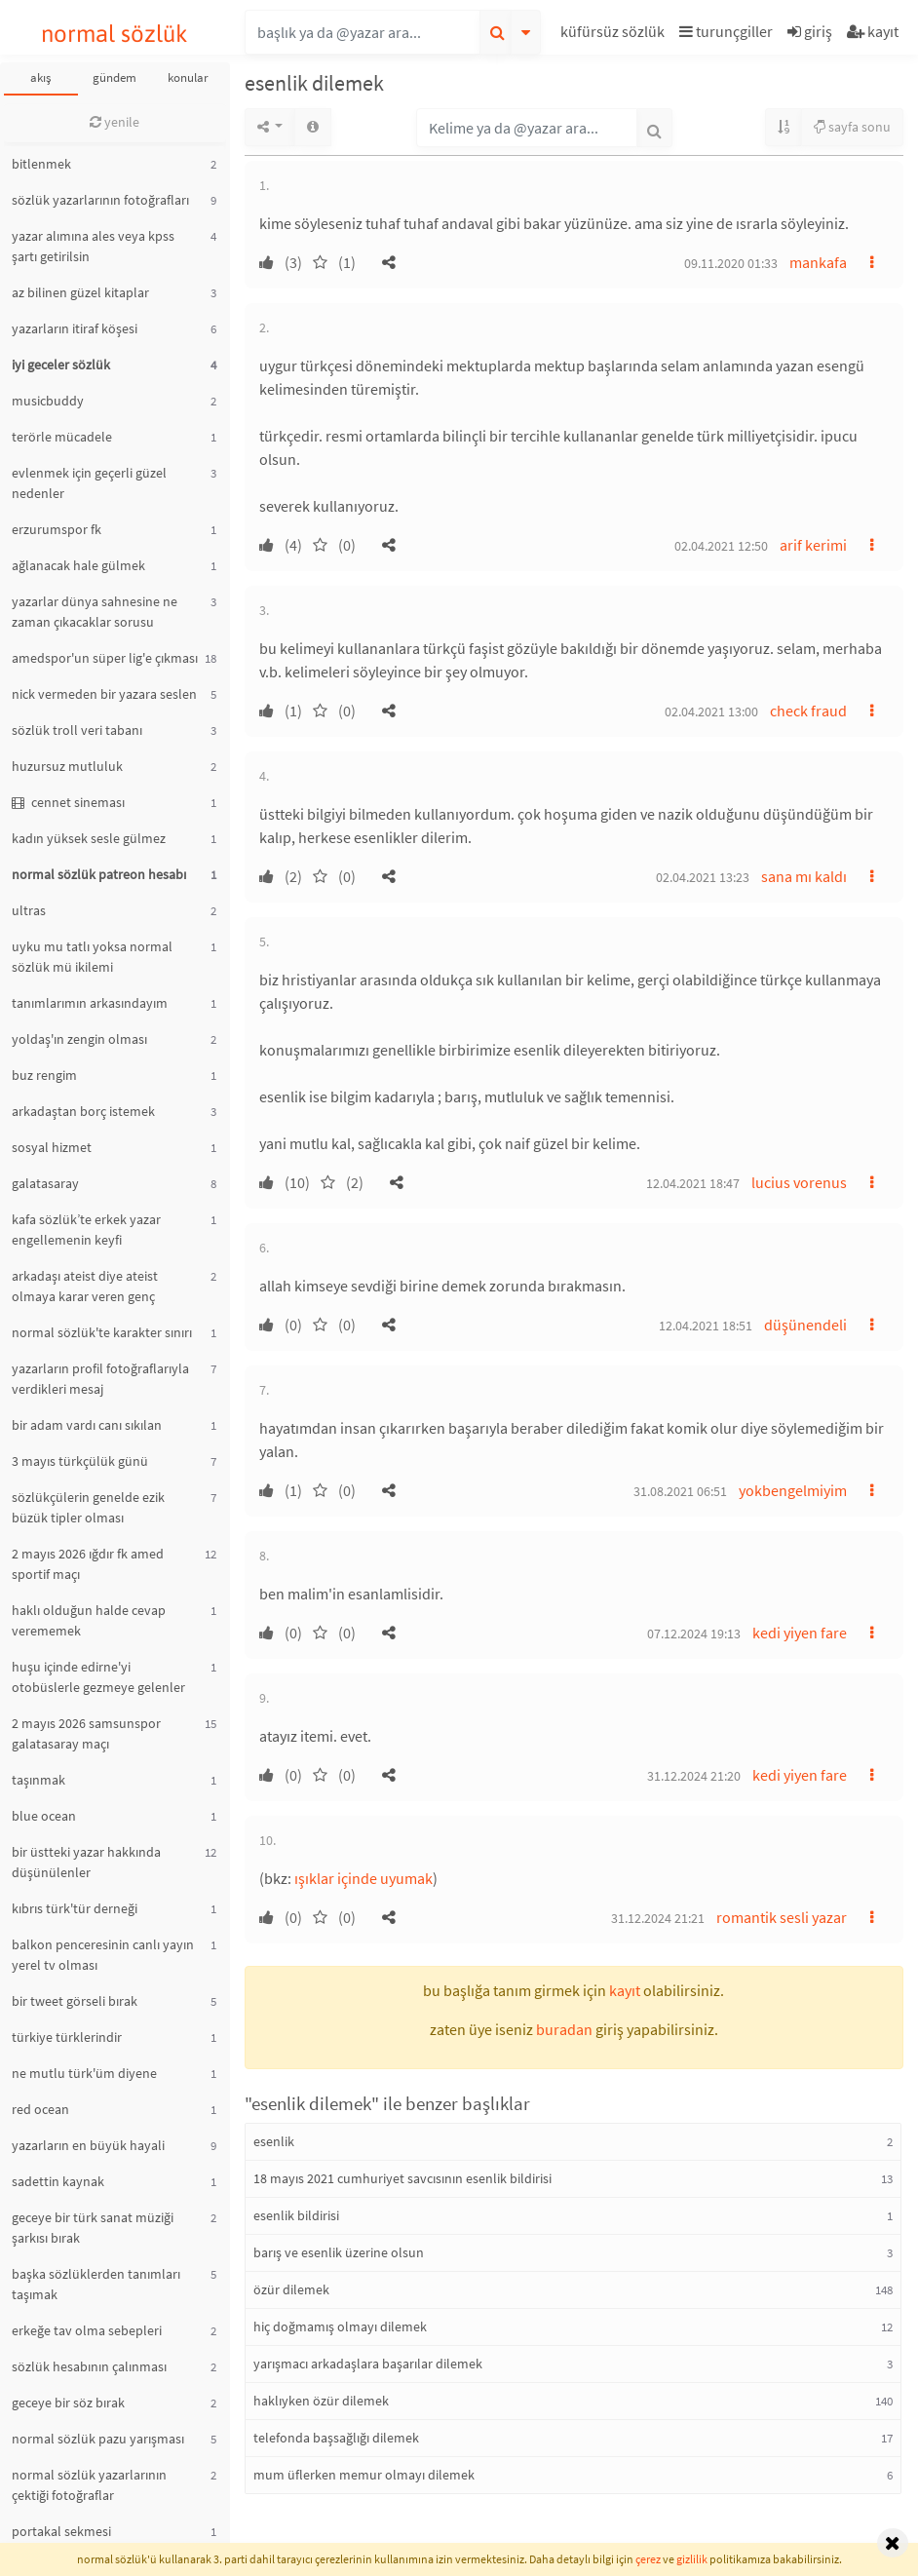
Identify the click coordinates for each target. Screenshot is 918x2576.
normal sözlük (114, 33)
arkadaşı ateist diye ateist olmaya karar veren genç (85, 1286)
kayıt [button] (624, 1990)
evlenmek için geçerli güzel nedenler (89, 483)
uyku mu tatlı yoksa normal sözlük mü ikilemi (92, 957)
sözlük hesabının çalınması (89, 2366)
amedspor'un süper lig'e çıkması (105, 658)
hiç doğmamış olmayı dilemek (340, 2326)
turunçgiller (726, 31)
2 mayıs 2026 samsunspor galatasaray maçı (86, 1733)
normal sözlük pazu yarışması (98, 2438)
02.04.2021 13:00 (711, 711)
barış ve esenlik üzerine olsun (338, 2252)
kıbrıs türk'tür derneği (74, 1908)
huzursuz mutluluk (67, 766)
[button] (614, 35)
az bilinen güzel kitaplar (80, 292)
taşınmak (38, 1779)
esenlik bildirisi (296, 2215)
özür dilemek (291, 2289)
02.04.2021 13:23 (702, 877)
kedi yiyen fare (799, 1632)
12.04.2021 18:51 (705, 1325)
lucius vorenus (799, 1182)
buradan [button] (564, 2029)
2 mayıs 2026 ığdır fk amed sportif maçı (88, 1564)
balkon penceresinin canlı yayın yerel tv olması (103, 1955)
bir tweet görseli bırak (74, 2001)
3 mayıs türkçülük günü (80, 1461)
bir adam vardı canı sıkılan (87, 1425)
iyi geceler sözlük (61, 364)
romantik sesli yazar (781, 1917)
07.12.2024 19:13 (694, 1633)
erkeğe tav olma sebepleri (87, 2330)
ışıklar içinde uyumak (363, 1878)
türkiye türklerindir (67, 2037)
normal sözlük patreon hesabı (99, 874)
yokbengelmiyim (793, 1490)
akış (40, 77)
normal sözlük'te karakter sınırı (102, 1332)
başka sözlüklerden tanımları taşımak (96, 2284)
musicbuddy (48, 400)
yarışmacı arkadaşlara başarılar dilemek (367, 2363)
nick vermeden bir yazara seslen (104, 694)
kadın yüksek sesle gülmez (89, 838)
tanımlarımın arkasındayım (90, 1003)
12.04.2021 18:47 (693, 1183)
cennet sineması (68, 802)
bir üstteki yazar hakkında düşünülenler (86, 1862)
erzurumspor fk (56, 529)
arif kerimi (813, 545)
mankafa (818, 262)
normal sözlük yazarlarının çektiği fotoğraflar (89, 2485)
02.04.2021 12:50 (721, 546)
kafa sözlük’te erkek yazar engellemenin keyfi (86, 1230)
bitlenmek (41, 164)
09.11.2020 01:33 (731, 263)
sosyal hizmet (52, 1147)
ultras (29, 910)
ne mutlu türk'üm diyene (84, 2073)
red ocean (40, 2109)
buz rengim (44, 1075)
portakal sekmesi (61, 2531)
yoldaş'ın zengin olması (79, 1039)
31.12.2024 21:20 (694, 1776)
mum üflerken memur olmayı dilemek (364, 2474)
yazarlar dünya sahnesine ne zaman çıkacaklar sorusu (94, 612)
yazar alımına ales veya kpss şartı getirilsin (93, 246)
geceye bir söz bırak (68, 2402)
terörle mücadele (62, 436)
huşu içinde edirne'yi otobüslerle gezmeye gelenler (98, 1677)
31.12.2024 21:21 (658, 1918)
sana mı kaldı (804, 876)
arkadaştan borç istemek (83, 1111)
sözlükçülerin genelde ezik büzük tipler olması (88, 1507)
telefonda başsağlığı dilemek (336, 2437)
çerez (648, 2559)
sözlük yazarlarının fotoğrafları (100, 200)
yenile (114, 122)
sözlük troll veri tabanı (77, 730)
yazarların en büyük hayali (88, 2145)
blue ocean (44, 1816)
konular (188, 77)
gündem (114, 77)
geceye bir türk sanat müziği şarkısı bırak (92, 2228)
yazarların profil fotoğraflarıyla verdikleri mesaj (100, 1379)
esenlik (273, 2141)
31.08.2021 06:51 (680, 1491)
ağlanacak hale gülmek (78, 565)
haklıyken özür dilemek (321, 2400)
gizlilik (692, 2559)
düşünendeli (805, 1324)
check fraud (808, 710)
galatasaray (45, 1183)
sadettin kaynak (58, 2181)
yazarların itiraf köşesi (74, 328)
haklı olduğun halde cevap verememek (89, 1620)
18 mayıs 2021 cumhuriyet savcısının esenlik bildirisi (402, 2178)
